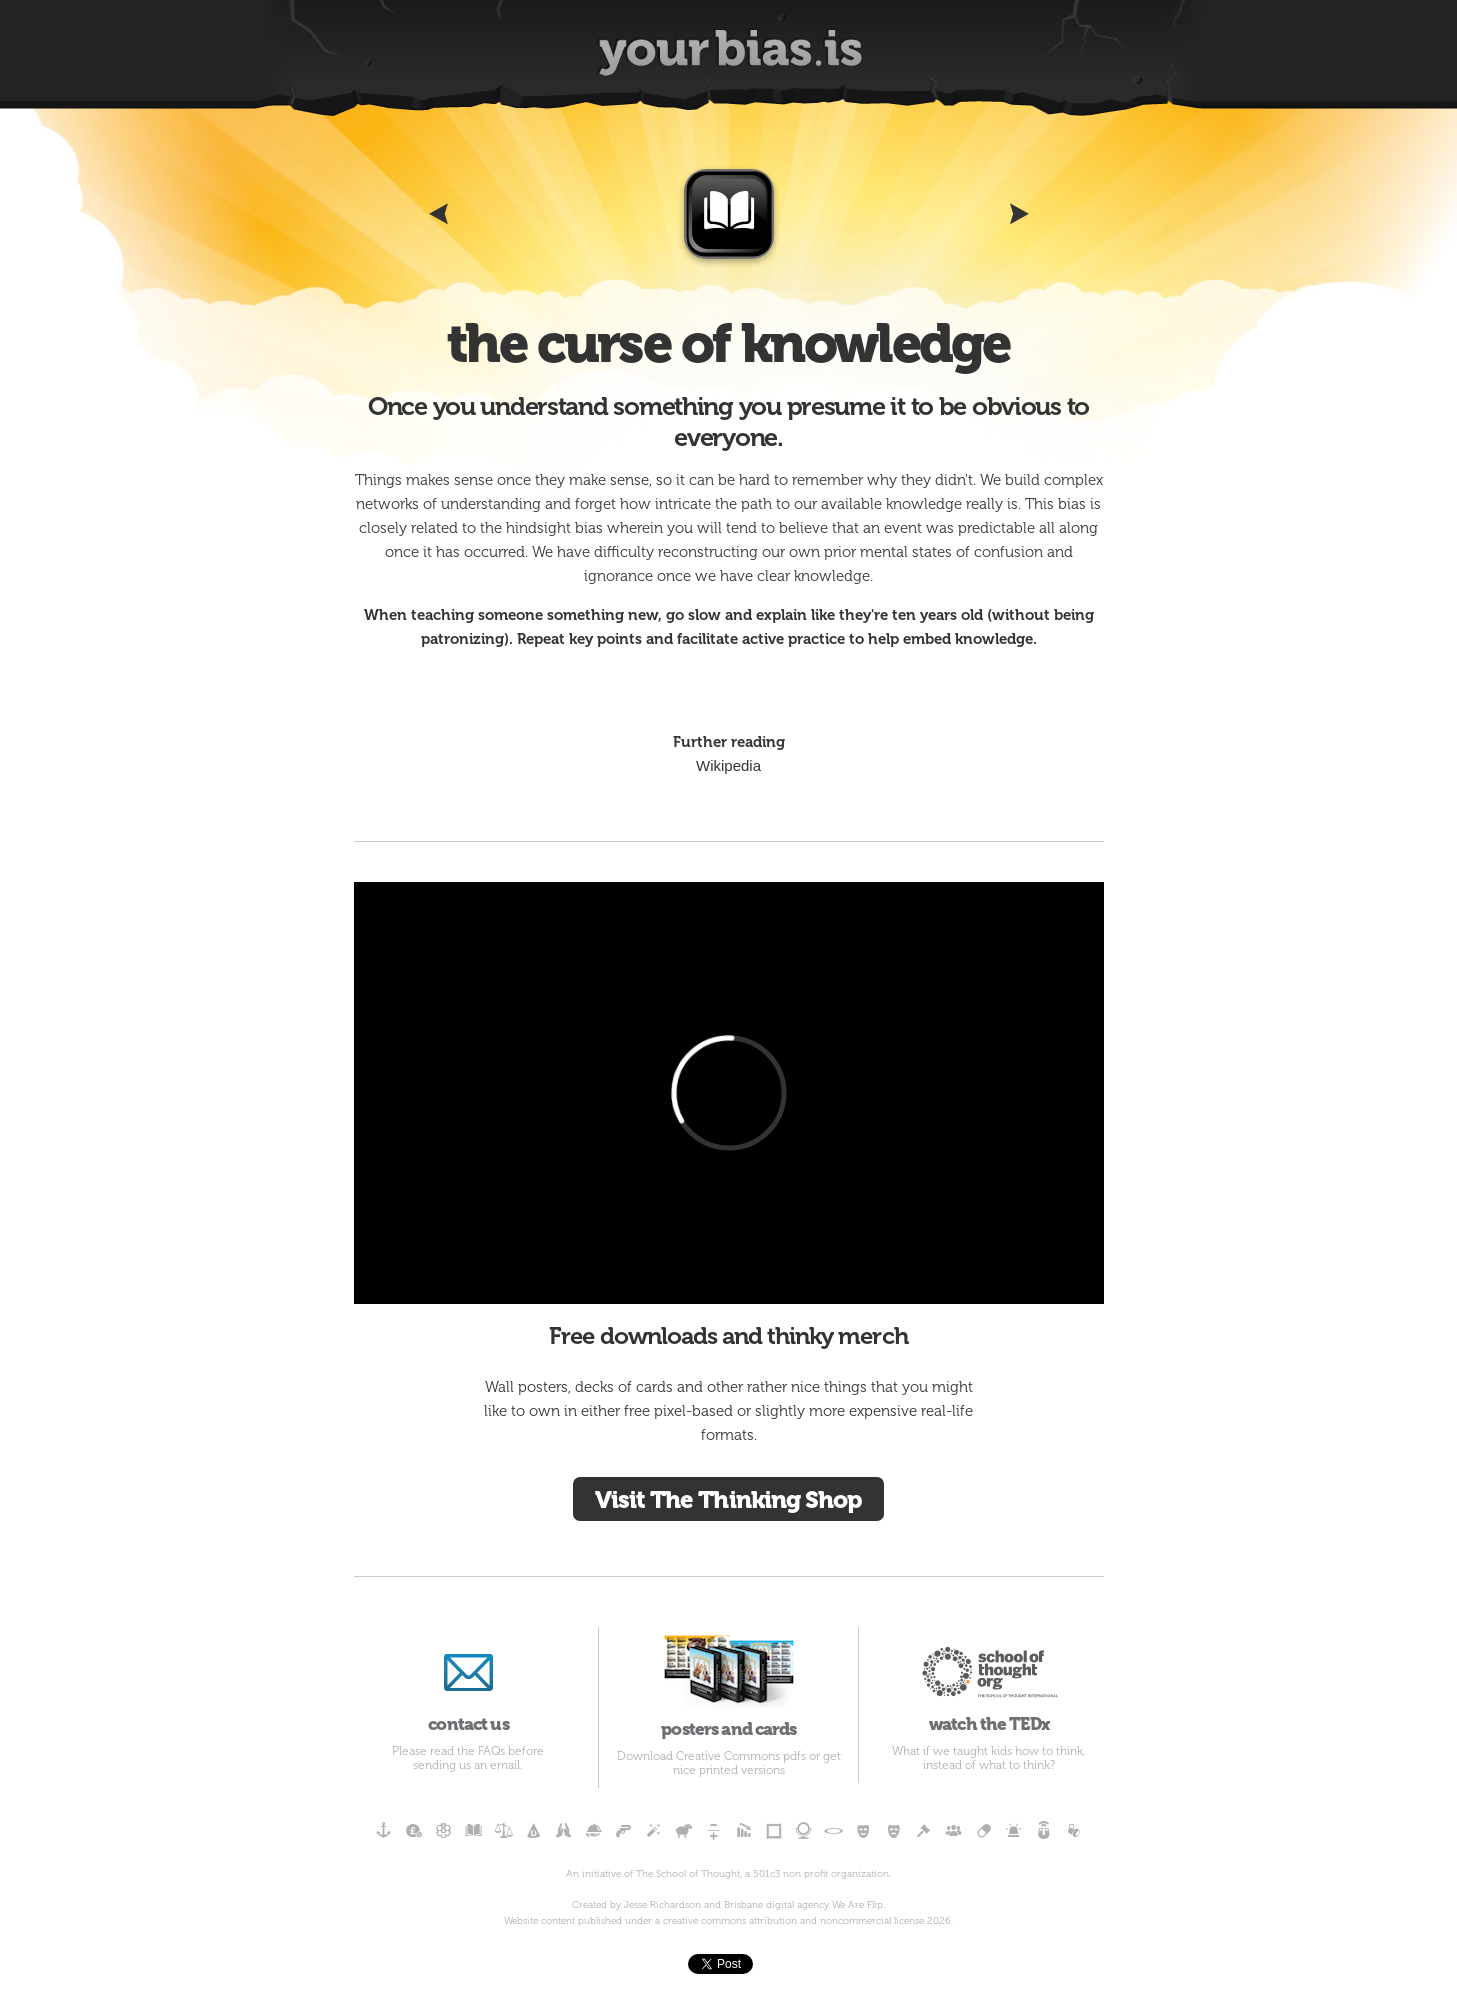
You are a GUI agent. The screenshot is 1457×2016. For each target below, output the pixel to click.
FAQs (491, 1751)
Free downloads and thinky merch (728, 1335)
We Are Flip (857, 1905)
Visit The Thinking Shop (728, 1499)
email (505, 1765)
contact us (469, 1680)
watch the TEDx (988, 1680)
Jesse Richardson (662, 1905)
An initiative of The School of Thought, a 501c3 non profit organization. (728, 1874)
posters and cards (728, 1683)
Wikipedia (728, 765)
